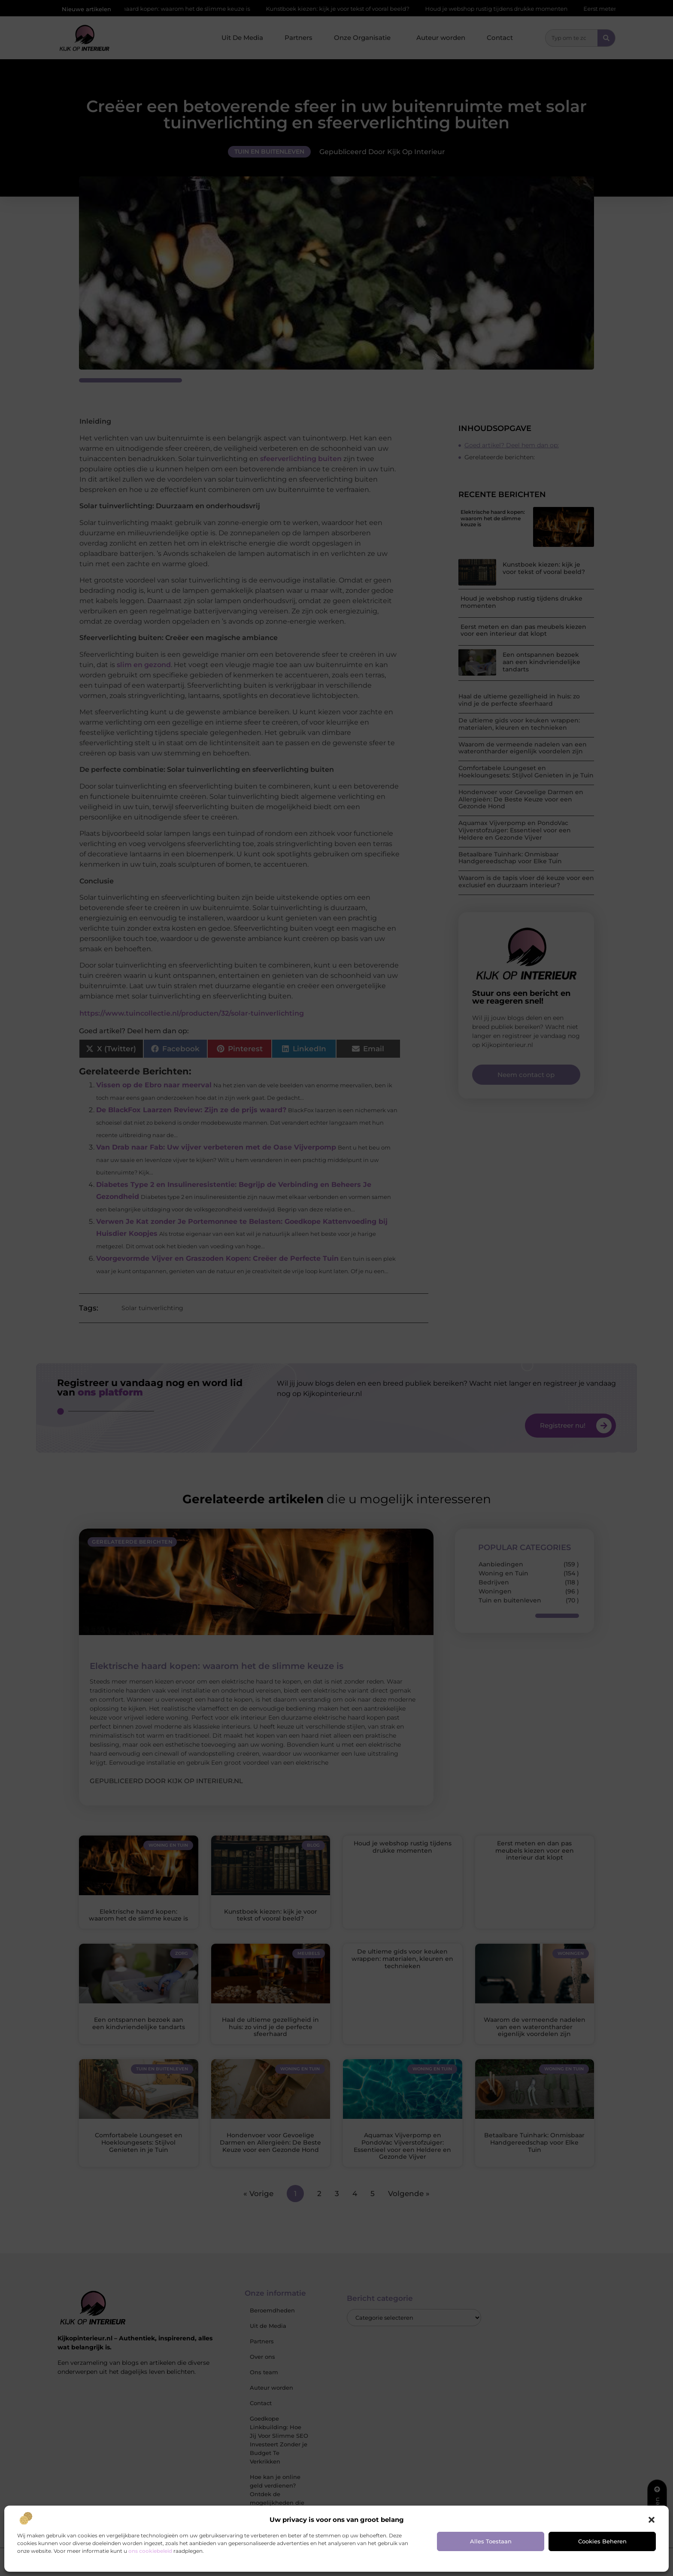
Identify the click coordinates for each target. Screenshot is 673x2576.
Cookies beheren (602, 2541)
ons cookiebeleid (150, 2551)
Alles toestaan (491, 2541)
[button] (651, 2519)
